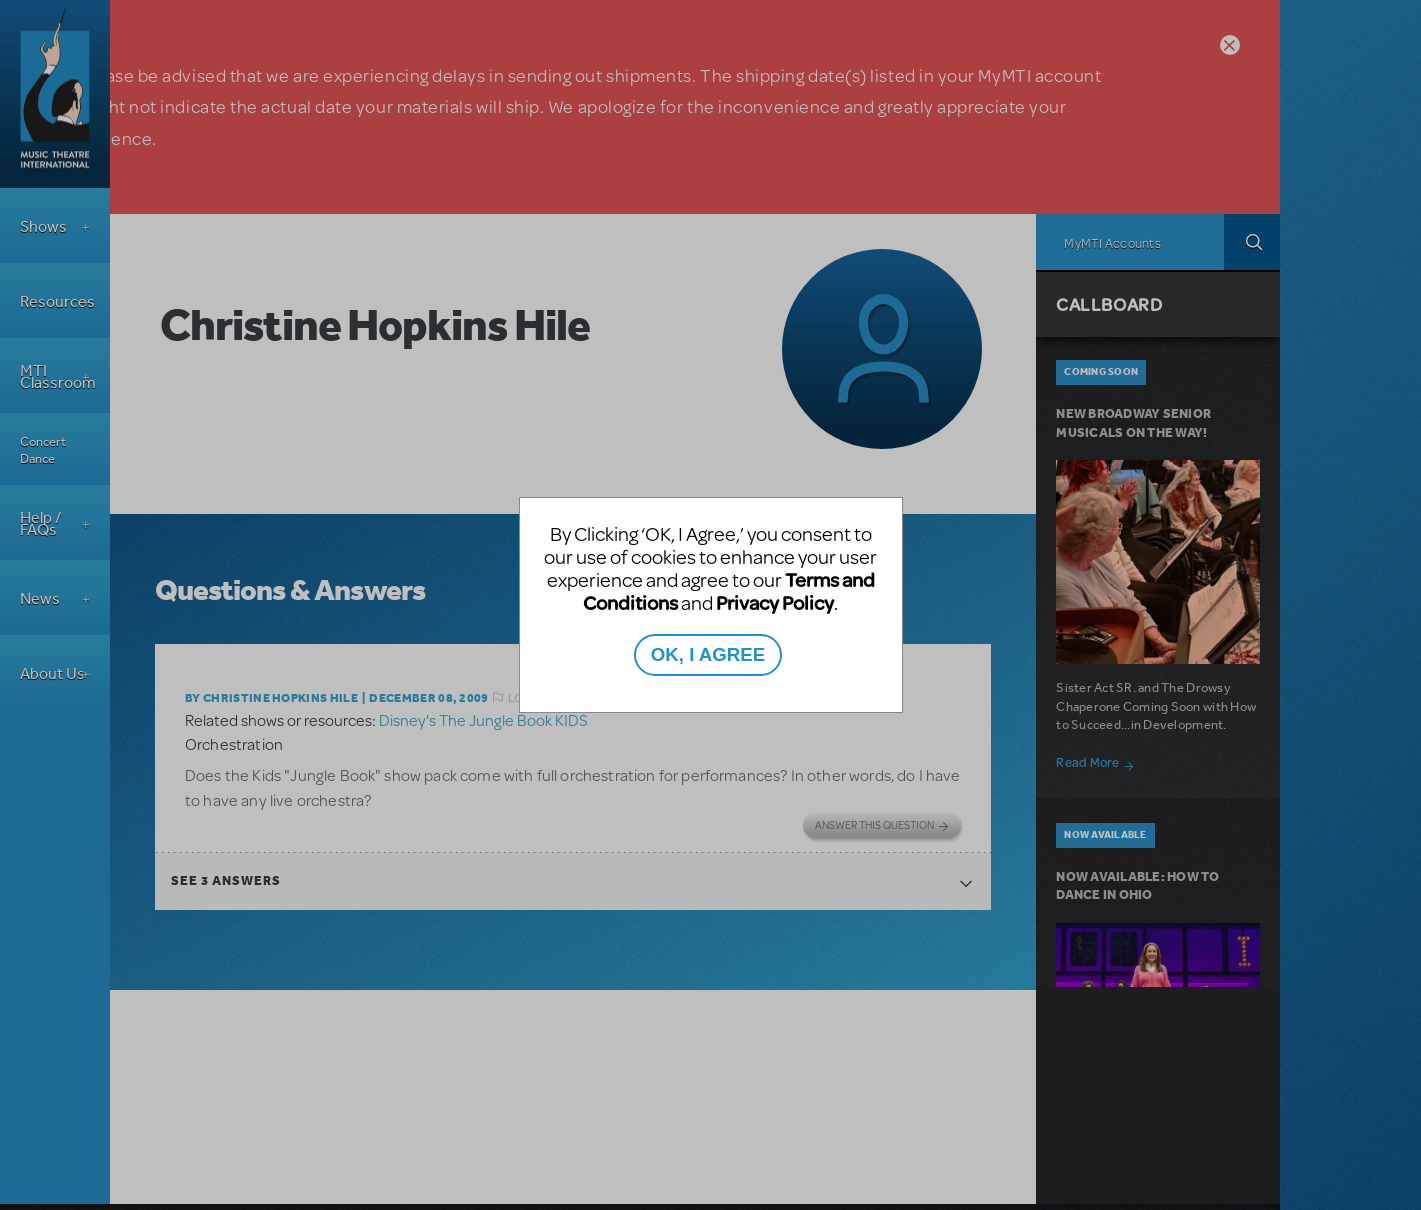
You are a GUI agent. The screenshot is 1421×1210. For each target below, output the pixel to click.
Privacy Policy (775, 602)
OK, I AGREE (708, 654)
